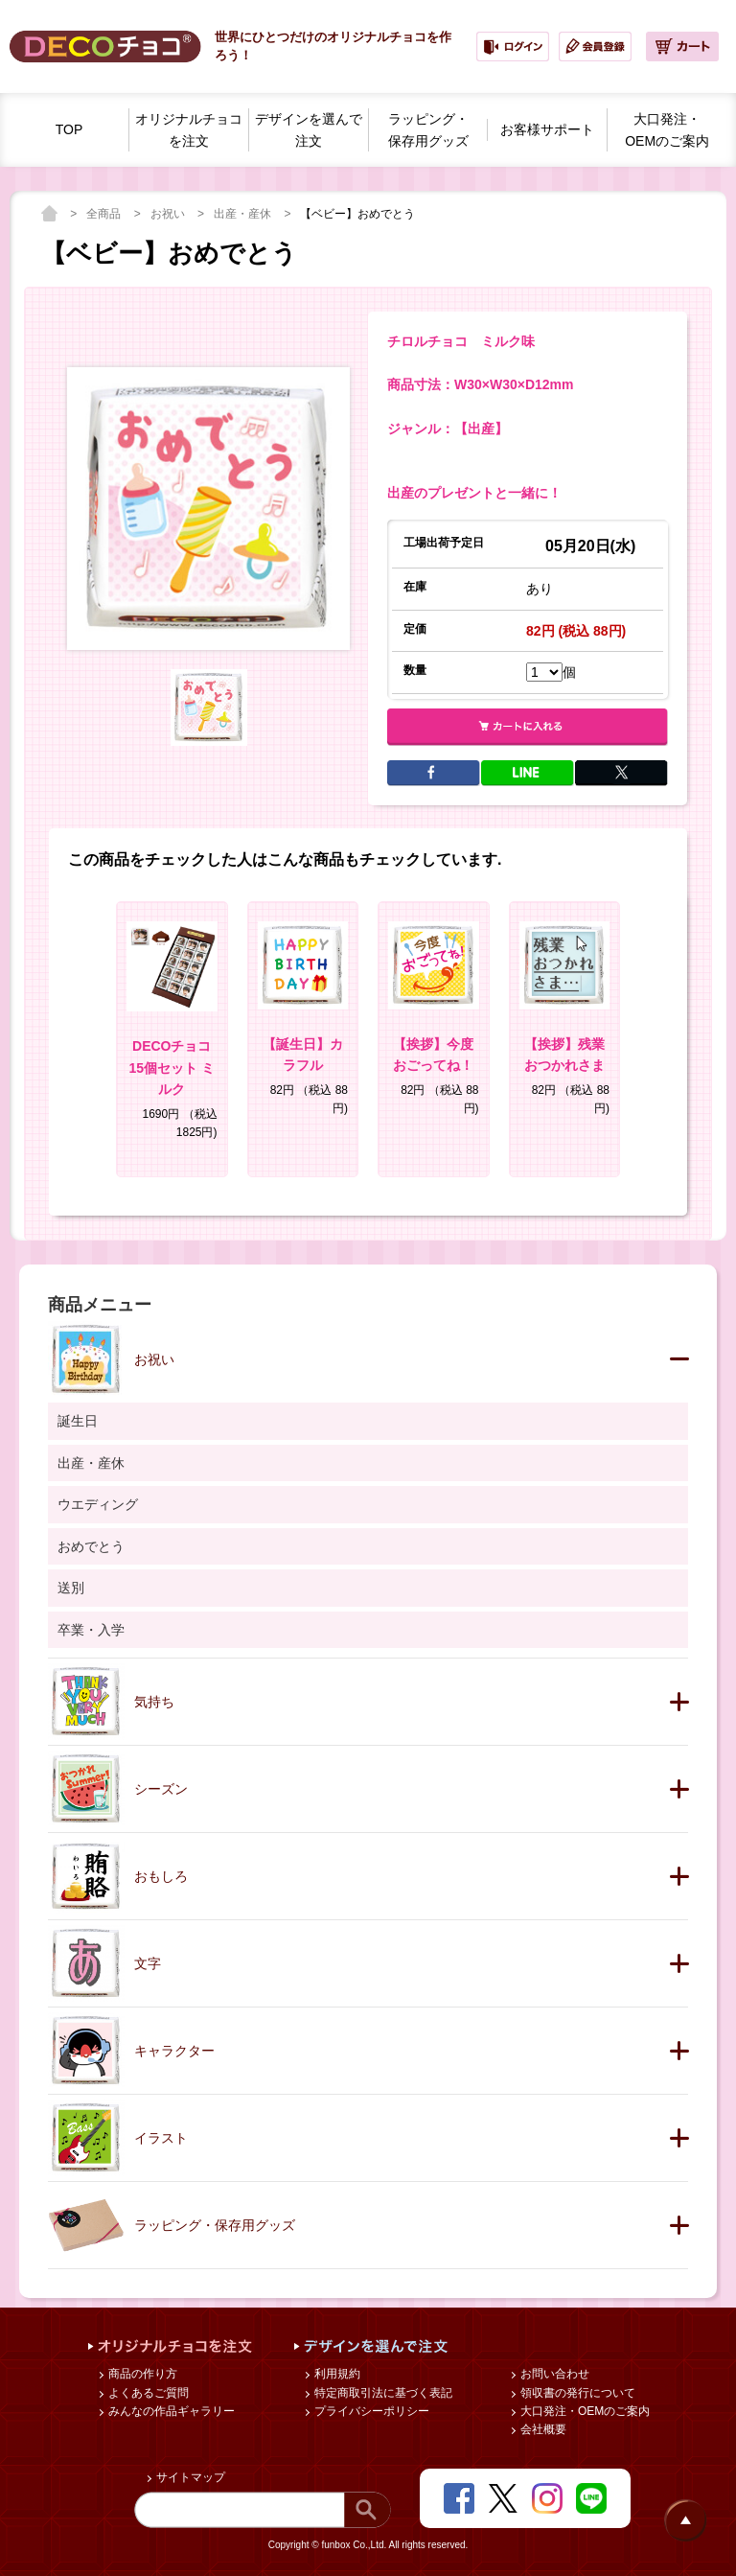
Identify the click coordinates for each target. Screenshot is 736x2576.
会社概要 (542, 2429)
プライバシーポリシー (370, 2411)
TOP (69, 129)
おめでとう (91, 1546)
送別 (71, 1587)
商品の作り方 (141, 2373)
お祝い (169, 213)
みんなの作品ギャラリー (170, 2411)
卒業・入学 (91, 1629)
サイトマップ (189, 2477)
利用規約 (335, 2373)
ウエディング (98, 1504)
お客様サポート (547, 129)
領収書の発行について (576, 2393)
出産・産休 (244, 213)
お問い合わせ (553, 2373)
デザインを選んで (308, 131)
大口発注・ (667, 131)
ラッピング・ (428, 131)
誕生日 (78, 1420)
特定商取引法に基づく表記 (381, 2393)
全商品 (105, 213)
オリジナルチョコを (188, 131)
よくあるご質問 (147, 2393)
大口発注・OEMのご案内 (584, 2411)
